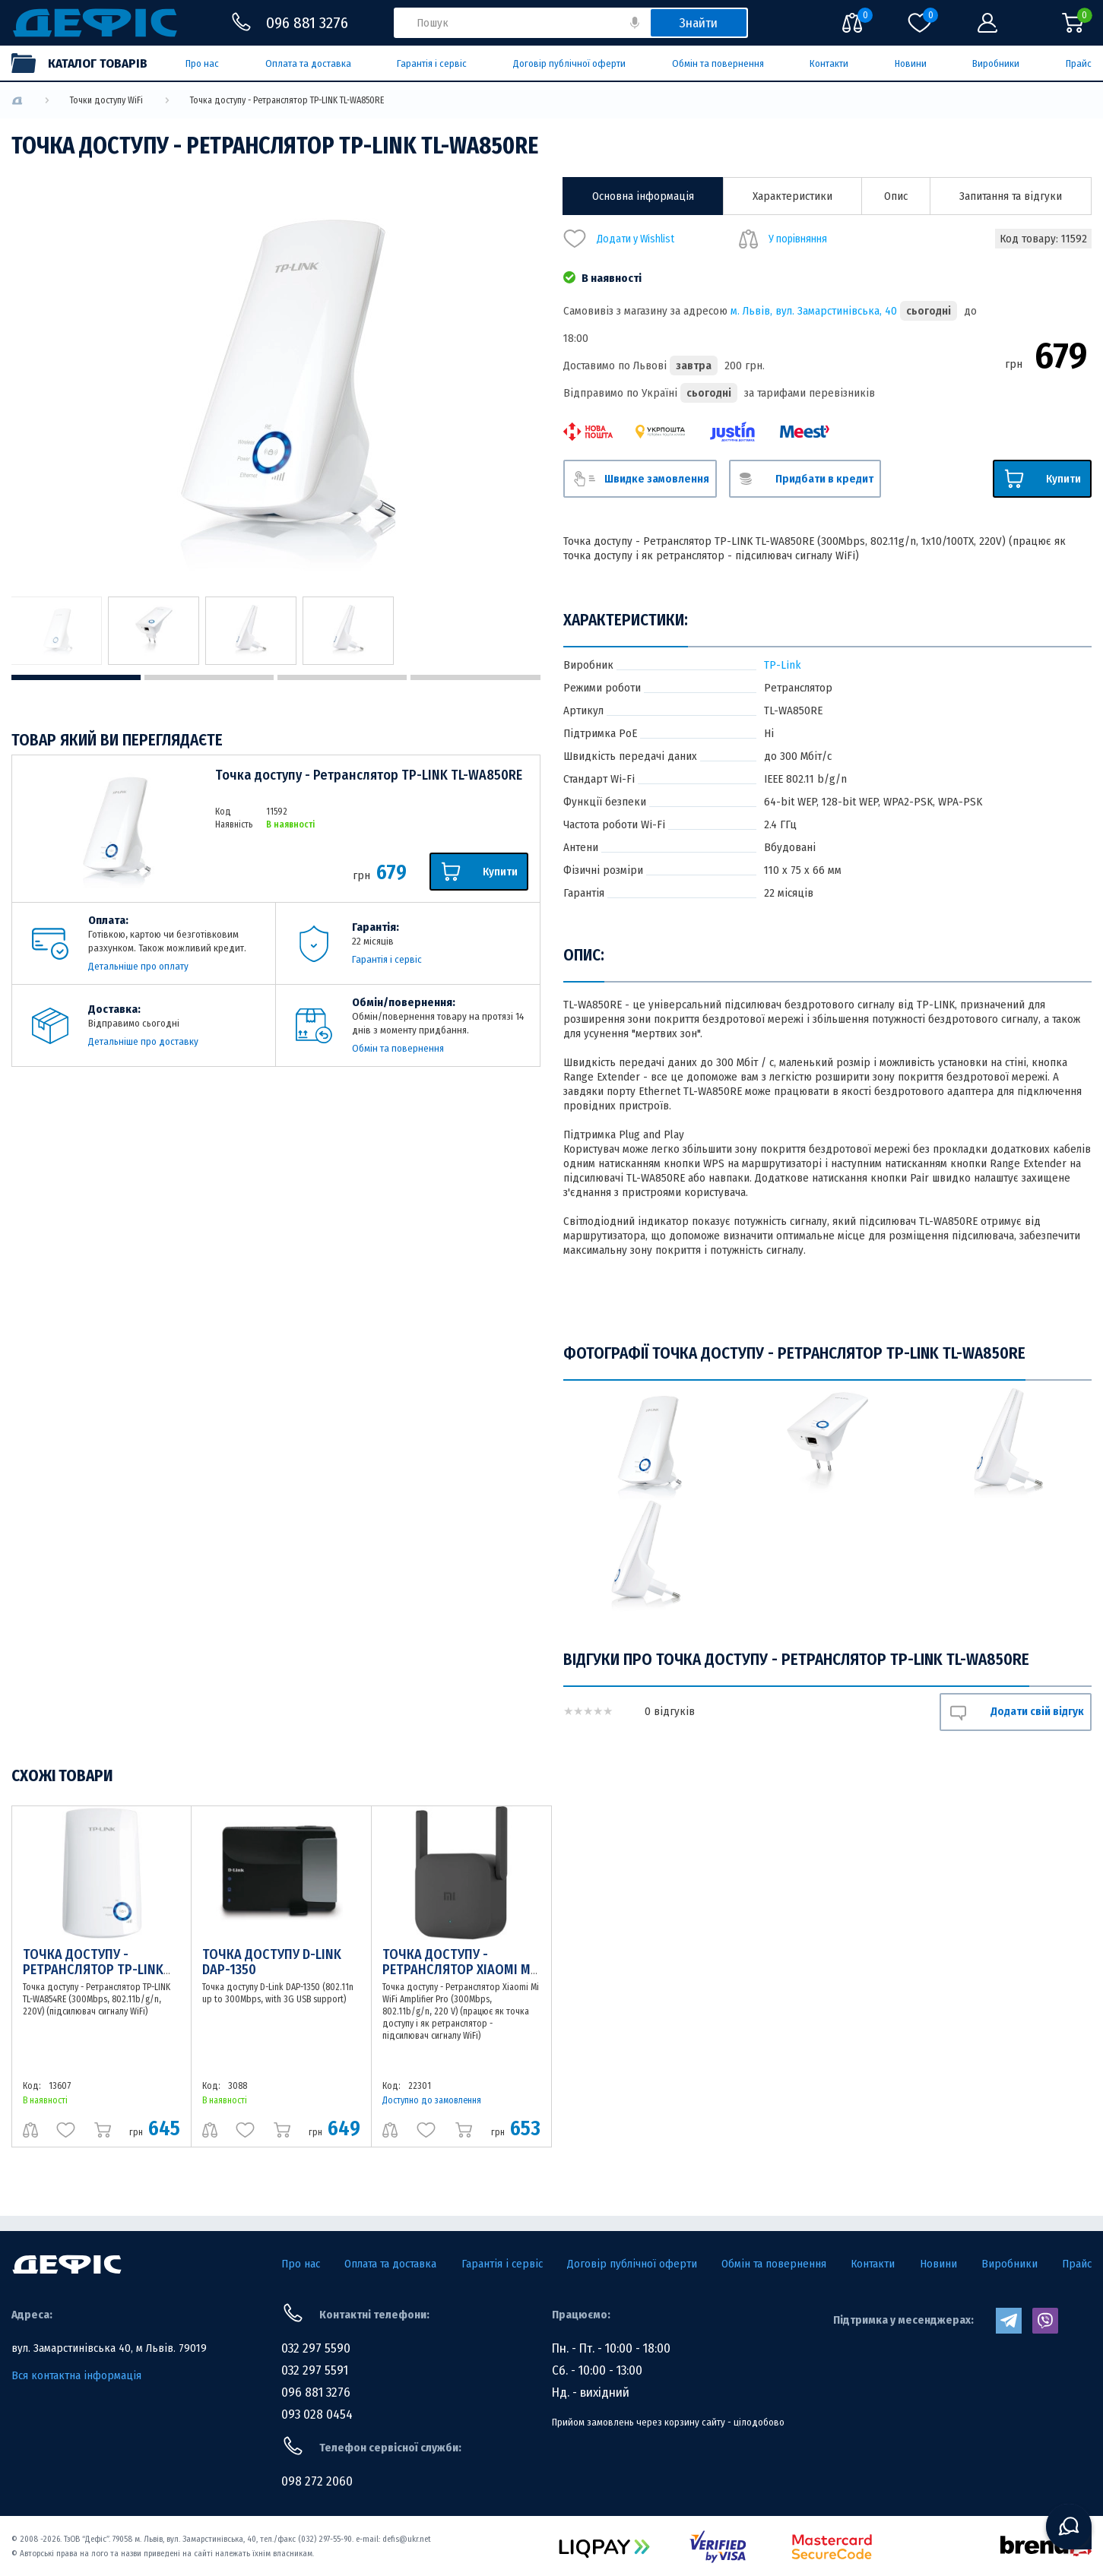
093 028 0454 (317, 2414)
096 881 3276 (315, 2392)
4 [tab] (475, 677)
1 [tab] (76, 677)
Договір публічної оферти (569, 63)
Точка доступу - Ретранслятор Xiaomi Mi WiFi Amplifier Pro (458, 1969)
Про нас (202, 63)
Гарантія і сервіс (432, 63)
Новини (911, 63)
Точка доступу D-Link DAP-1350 (271, 1962)
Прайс (1079, 63)
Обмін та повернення (718, 63)
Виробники (995, 63)
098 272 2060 (317, 2481)
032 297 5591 (314, 2370)
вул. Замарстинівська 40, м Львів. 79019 (109, 2348)
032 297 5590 (315, 2348)
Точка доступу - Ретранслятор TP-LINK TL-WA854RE (93, 1969)
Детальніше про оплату (138, 966)
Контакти (829, 63)
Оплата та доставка (308, 63)
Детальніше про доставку (143, 1041)
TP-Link (782, 665)
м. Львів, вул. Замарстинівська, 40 (814, 311)
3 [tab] (342, 677)
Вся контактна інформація (76, 2375)
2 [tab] (209, 677)
